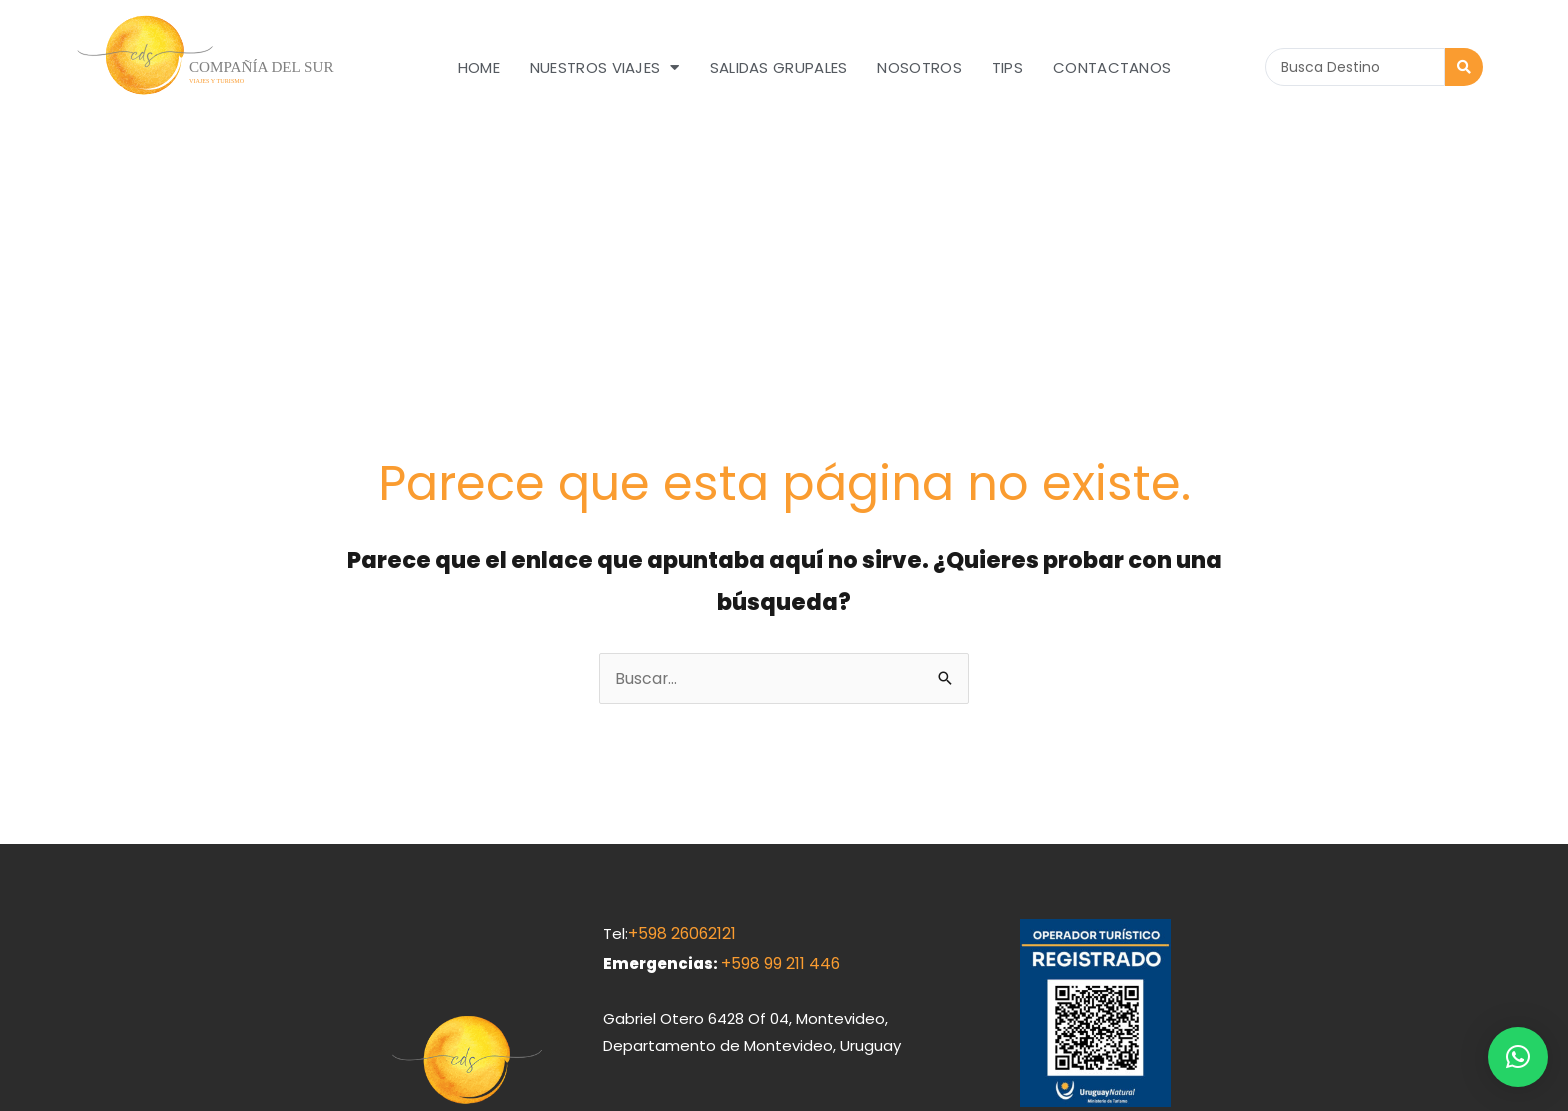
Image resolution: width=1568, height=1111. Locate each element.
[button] (1518, 1057)
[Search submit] (1464, 67)
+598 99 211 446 (778, 758)
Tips (1007, 67)
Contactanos (1112, 67)
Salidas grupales (779, 67)
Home (479, 67)
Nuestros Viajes (605, 67)
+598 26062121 (679, 730)
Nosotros (919, 67)
